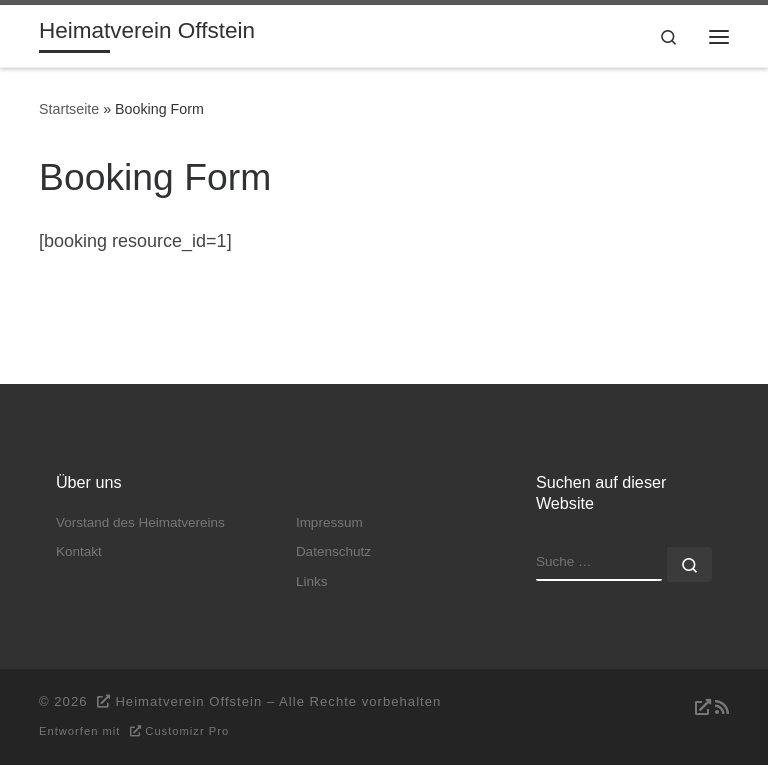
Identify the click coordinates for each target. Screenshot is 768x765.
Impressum (329, 522)
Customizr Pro (187, 731)
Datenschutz (333, 551)
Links (312, 581)
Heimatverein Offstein (188, 701)
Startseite (69, 109)
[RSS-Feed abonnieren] (709, 707)
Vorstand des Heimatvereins (140, 522)
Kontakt (79, 551)
